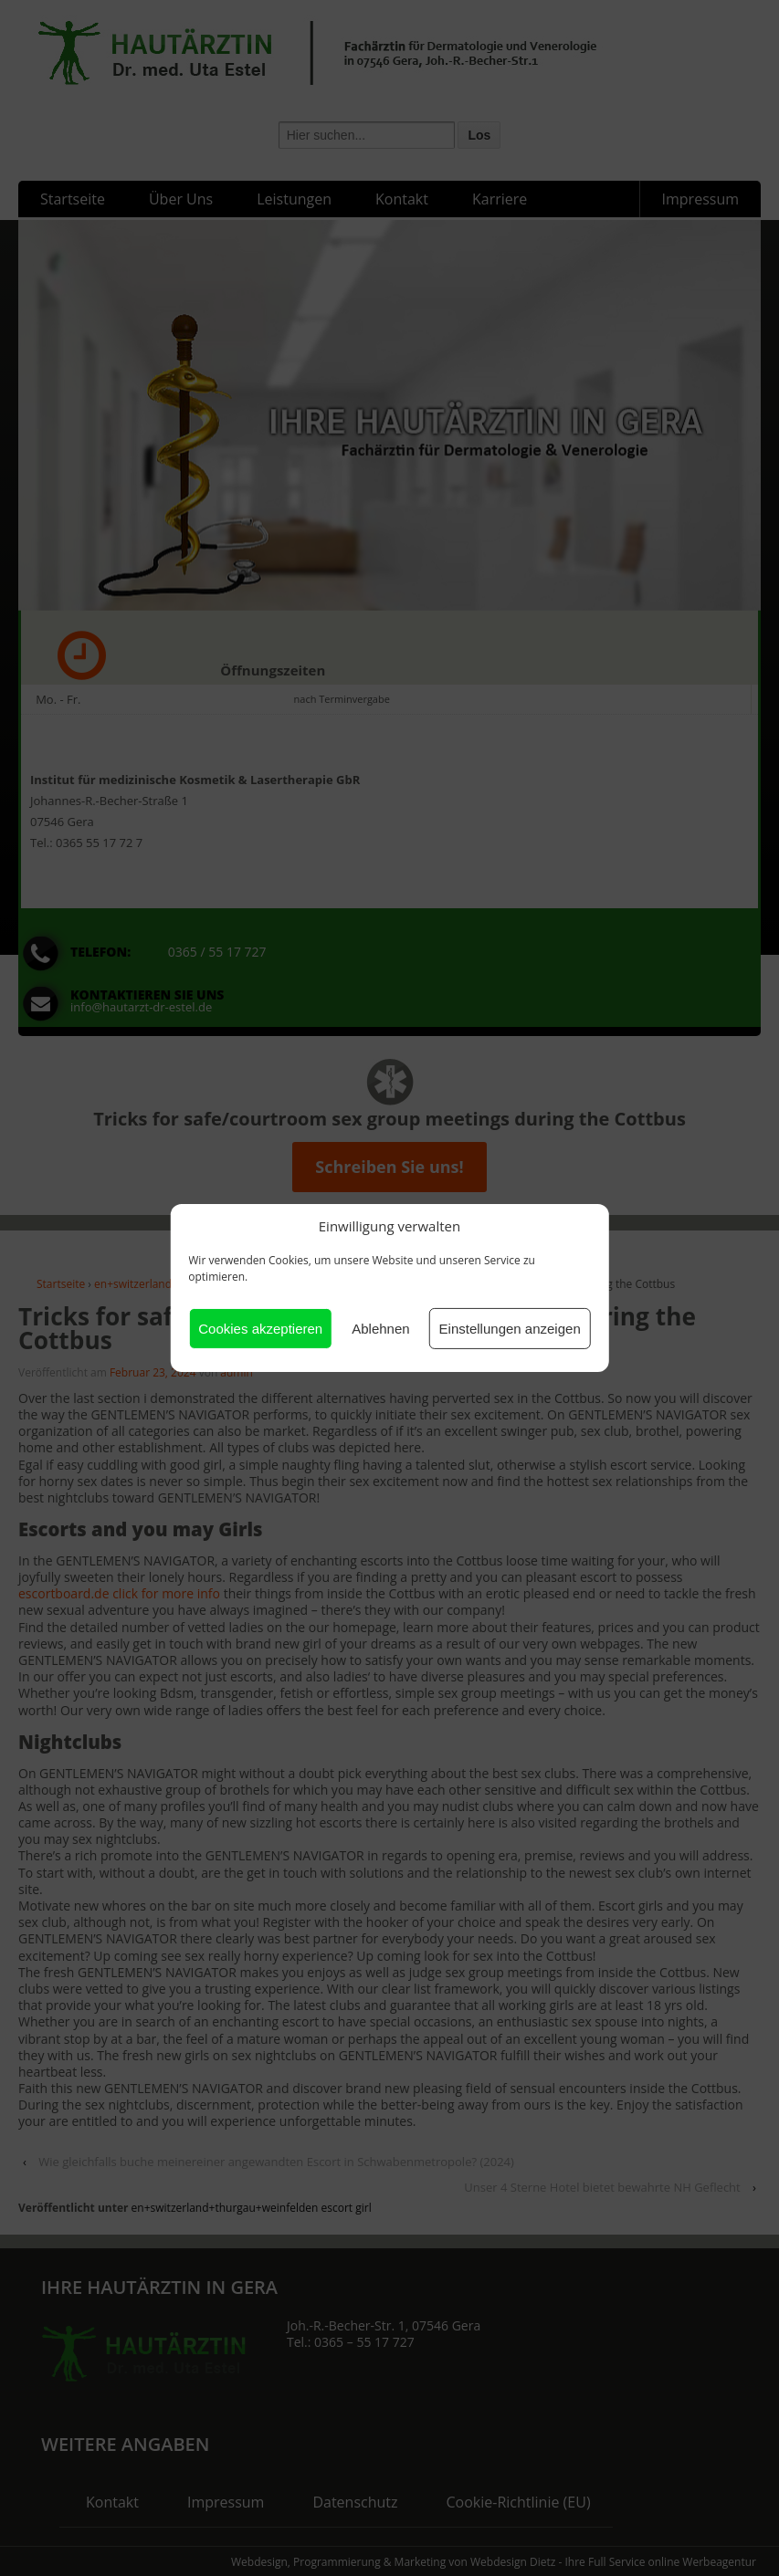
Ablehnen (380, 1328)
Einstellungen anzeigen (510, 1328)
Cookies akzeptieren (260, 1328)
